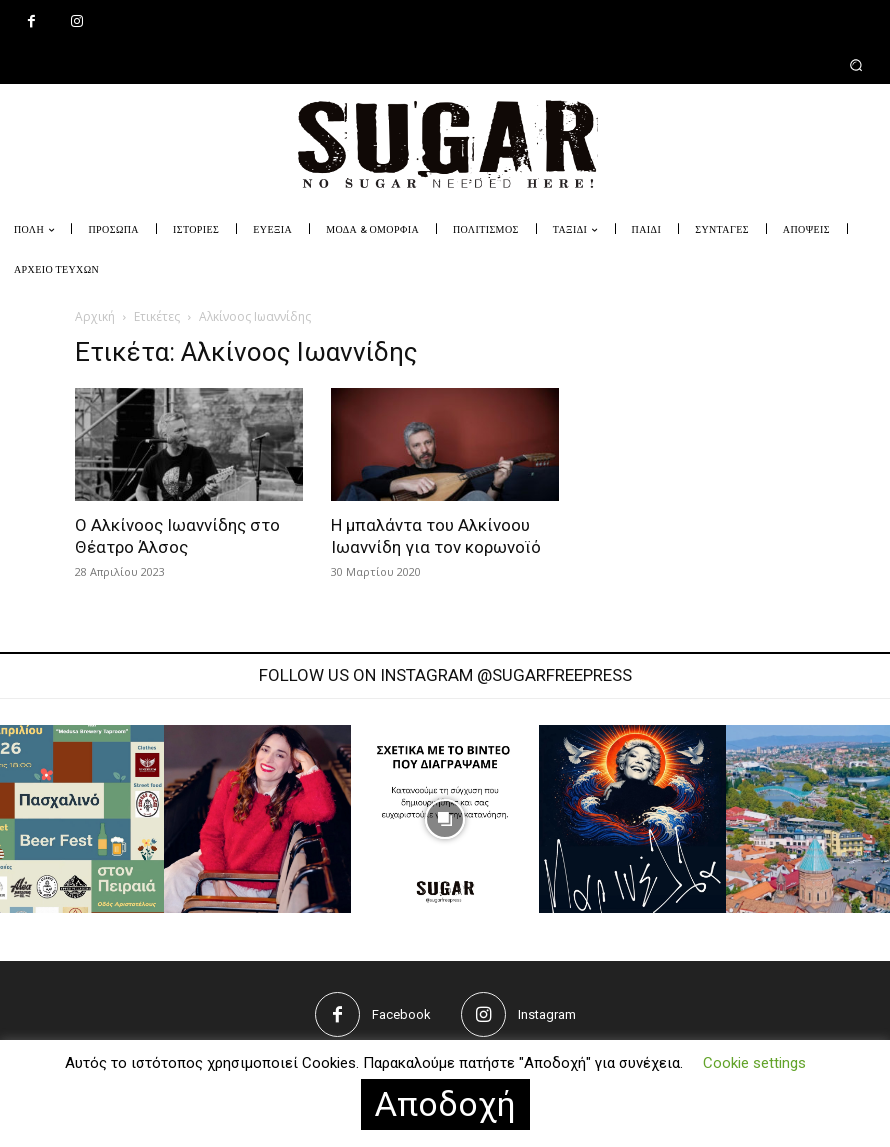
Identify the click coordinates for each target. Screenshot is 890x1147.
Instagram (547, 1014)
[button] (445, 64)
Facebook (401, 1014)
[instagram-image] (258, 819)
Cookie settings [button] (754, 1063)
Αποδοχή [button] (445, 1104)
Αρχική (95, 316)
